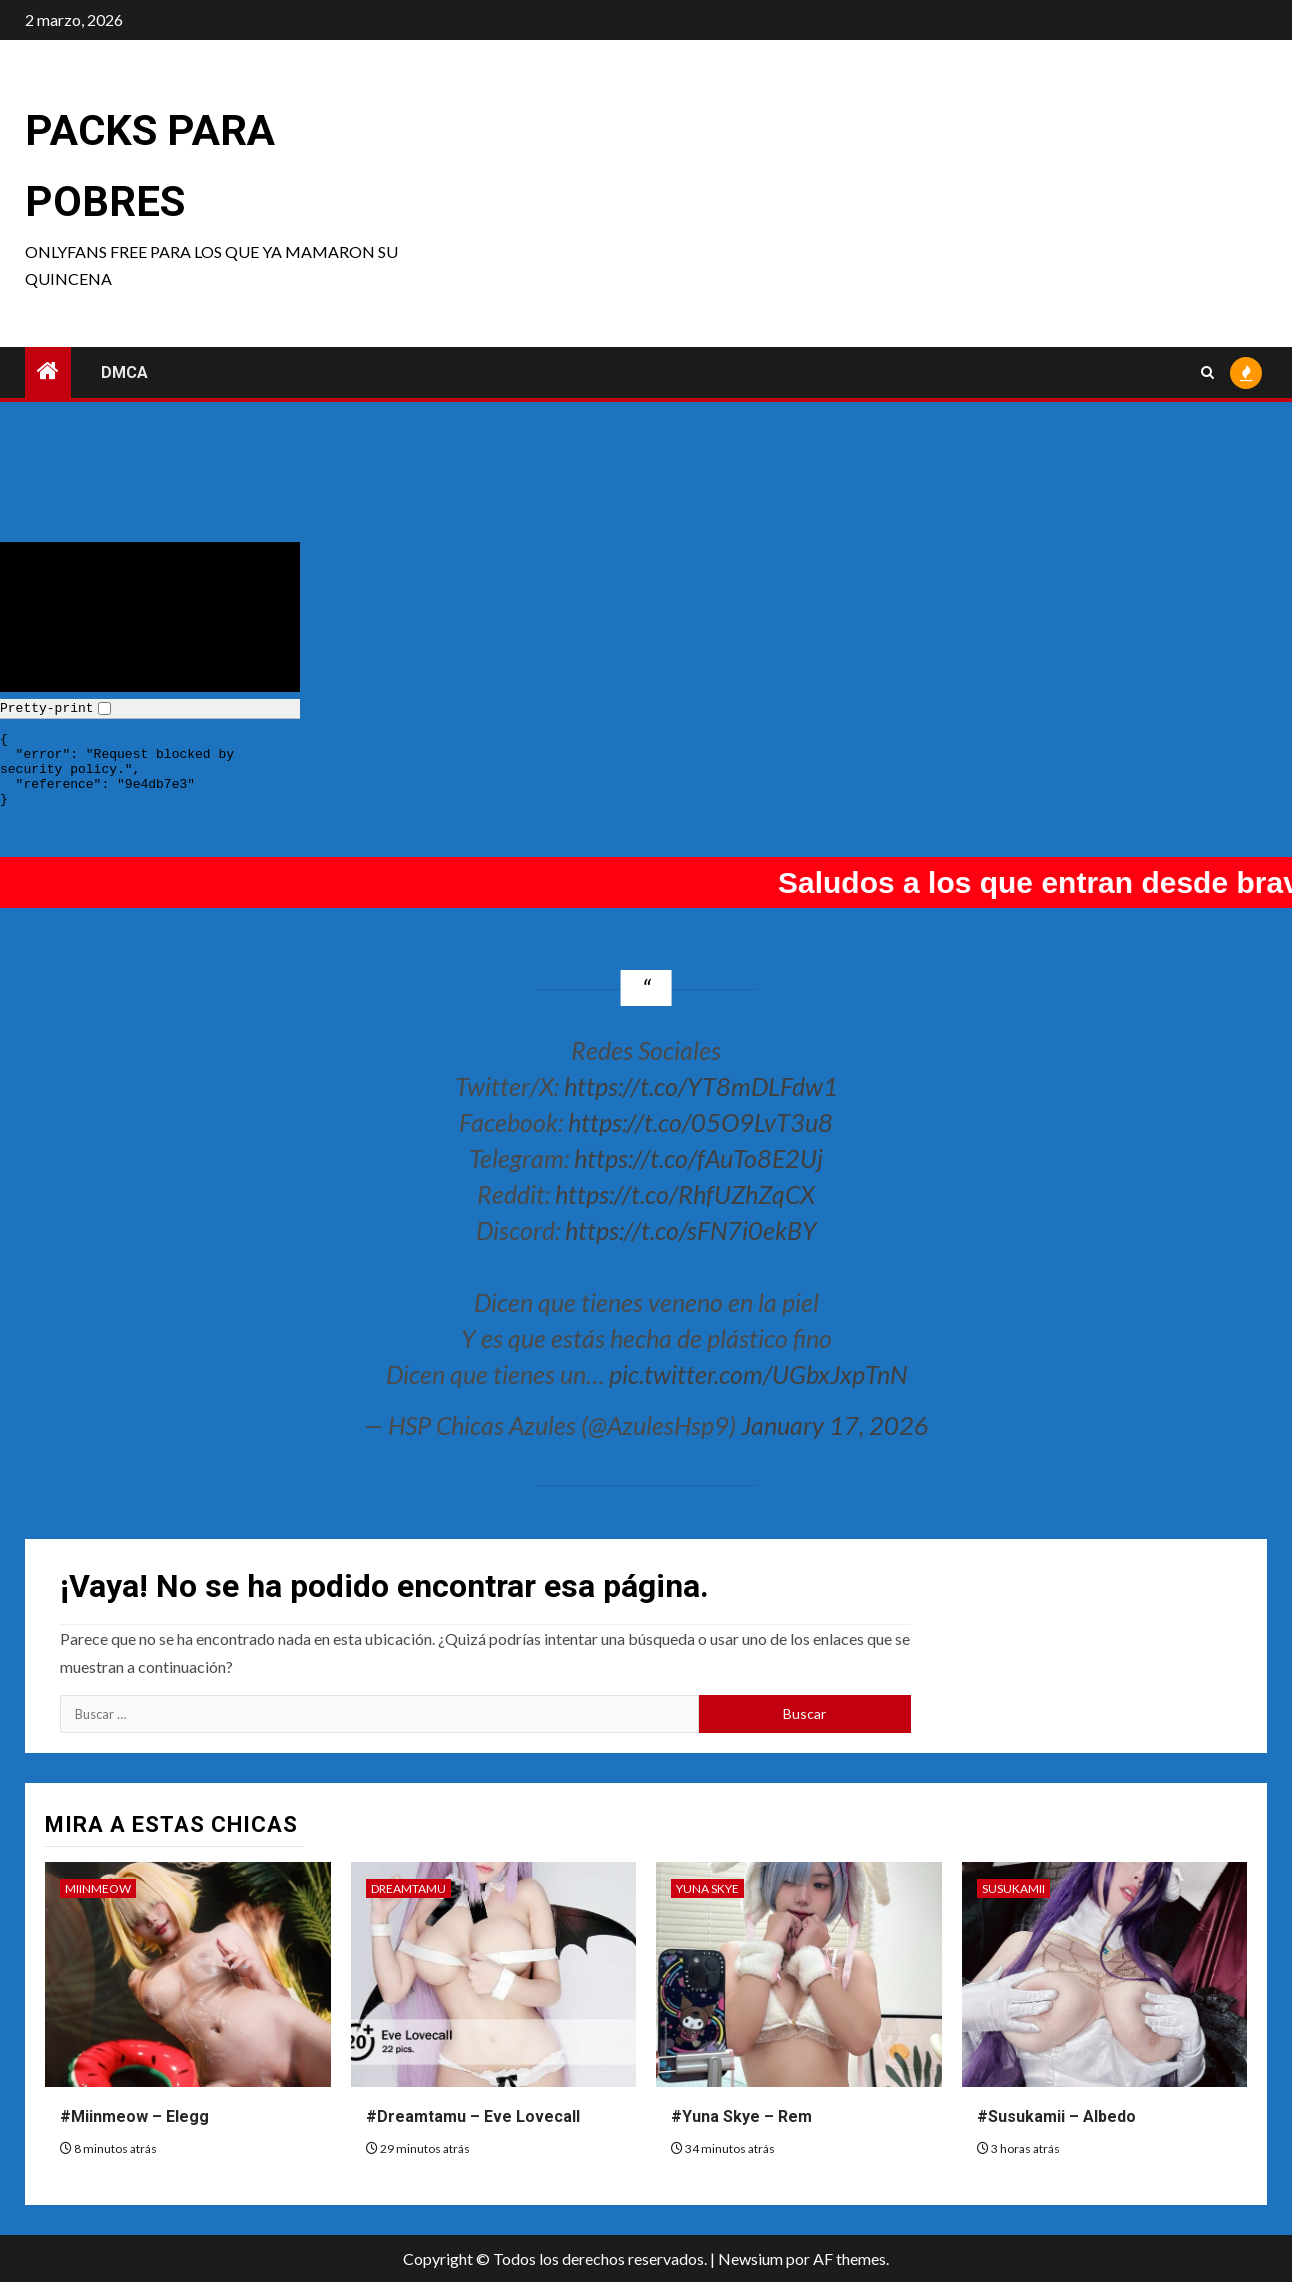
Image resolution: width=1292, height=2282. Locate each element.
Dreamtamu (408, 1888)
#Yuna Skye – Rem (741, 2116)
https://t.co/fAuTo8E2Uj (698, 1158)
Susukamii (1013, 1888)
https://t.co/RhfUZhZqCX (685, 1194)
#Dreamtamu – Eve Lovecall (473, 2116)
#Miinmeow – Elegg (134, 2116)
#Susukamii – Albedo (1056, 2116)
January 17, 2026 (835, 1425)
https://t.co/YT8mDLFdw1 (701, 1086)
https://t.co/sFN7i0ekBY (691, 1230)
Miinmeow (98, 1888)
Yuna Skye (707, 1888)
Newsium (750, 2258)
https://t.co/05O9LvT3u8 (700, 1122)
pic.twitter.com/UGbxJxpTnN (758, 1374)
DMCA (124, 372)
